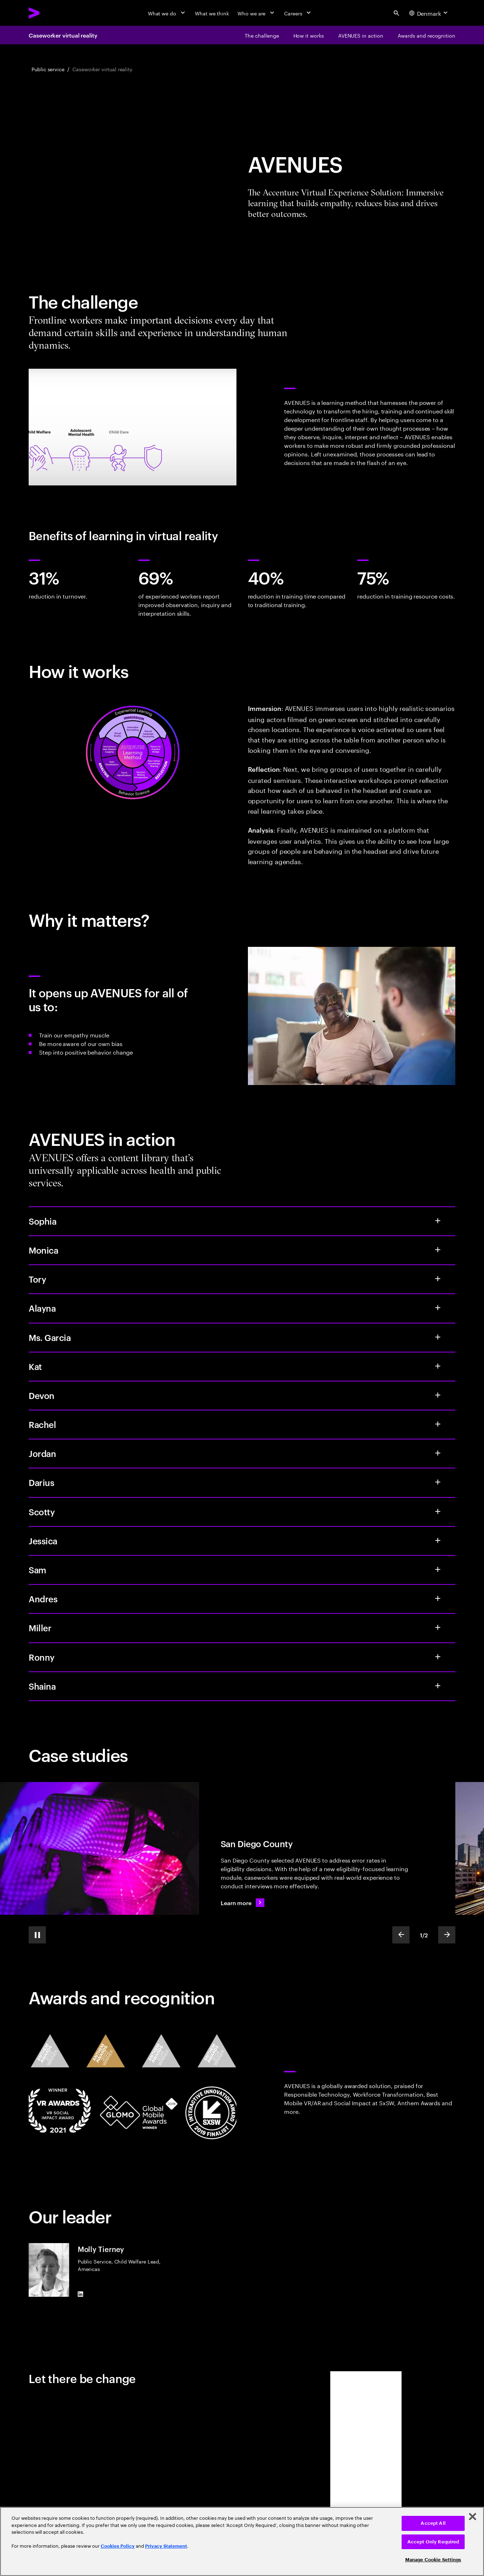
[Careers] (298, 13)
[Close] (472, 2516)
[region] (242, 2541)
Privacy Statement (166, 2546)
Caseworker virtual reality (63, 35)
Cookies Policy (118, 2546)
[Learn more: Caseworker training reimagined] (242, 1902)
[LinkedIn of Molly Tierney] (80, 2294)
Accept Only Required (433, 2541)
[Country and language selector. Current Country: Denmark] (429, 12)
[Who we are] (256, 13)
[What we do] (167, 13)
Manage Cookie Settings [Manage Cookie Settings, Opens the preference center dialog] (433, 2559)
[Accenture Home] (50, 13)
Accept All (433, 2523)
